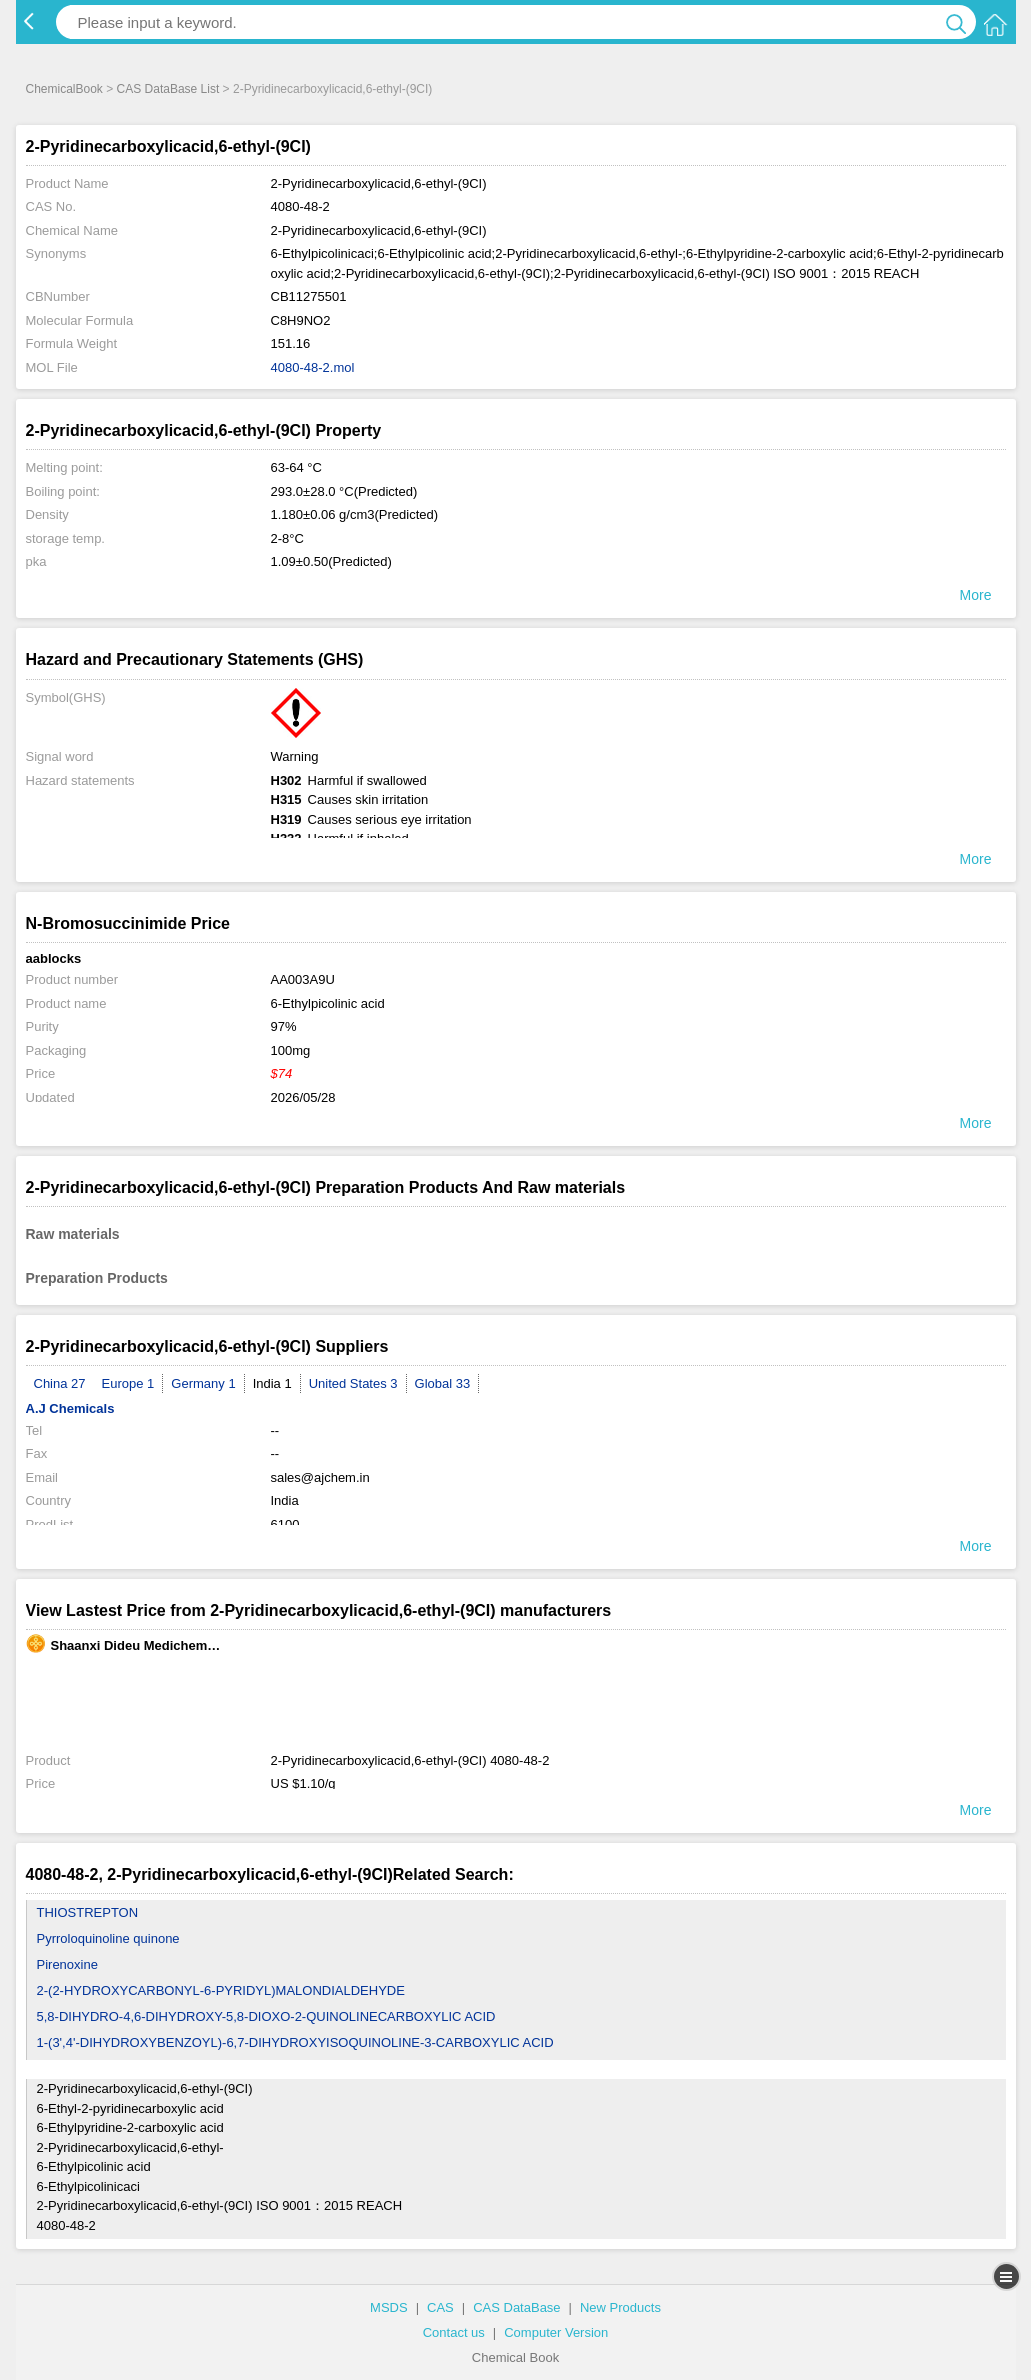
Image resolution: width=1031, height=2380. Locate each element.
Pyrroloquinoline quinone (108, 1938)
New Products (620, 2307)
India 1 (272, 1383)
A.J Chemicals (70, 1408)
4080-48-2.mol (313, 367)
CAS (440, 2307)
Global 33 (443, 1383)
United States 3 (353, 1383)
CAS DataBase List (168, 89)
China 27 (60, 1383)
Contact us (454, 2332)
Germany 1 (203, 1383)
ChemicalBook (64, 89)
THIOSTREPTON (88, 1912)
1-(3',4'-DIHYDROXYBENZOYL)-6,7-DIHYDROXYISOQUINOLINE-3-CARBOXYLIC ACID (295, 2042)
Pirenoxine (67, 1964)
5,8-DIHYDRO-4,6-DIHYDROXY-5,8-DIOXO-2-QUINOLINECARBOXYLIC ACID (266, 2016)
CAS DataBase (516, 2307)
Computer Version (556, 2332)
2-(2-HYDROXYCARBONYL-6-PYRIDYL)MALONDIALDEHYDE (221, 1990)
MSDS (389, 2307)
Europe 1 (128, 1383)
